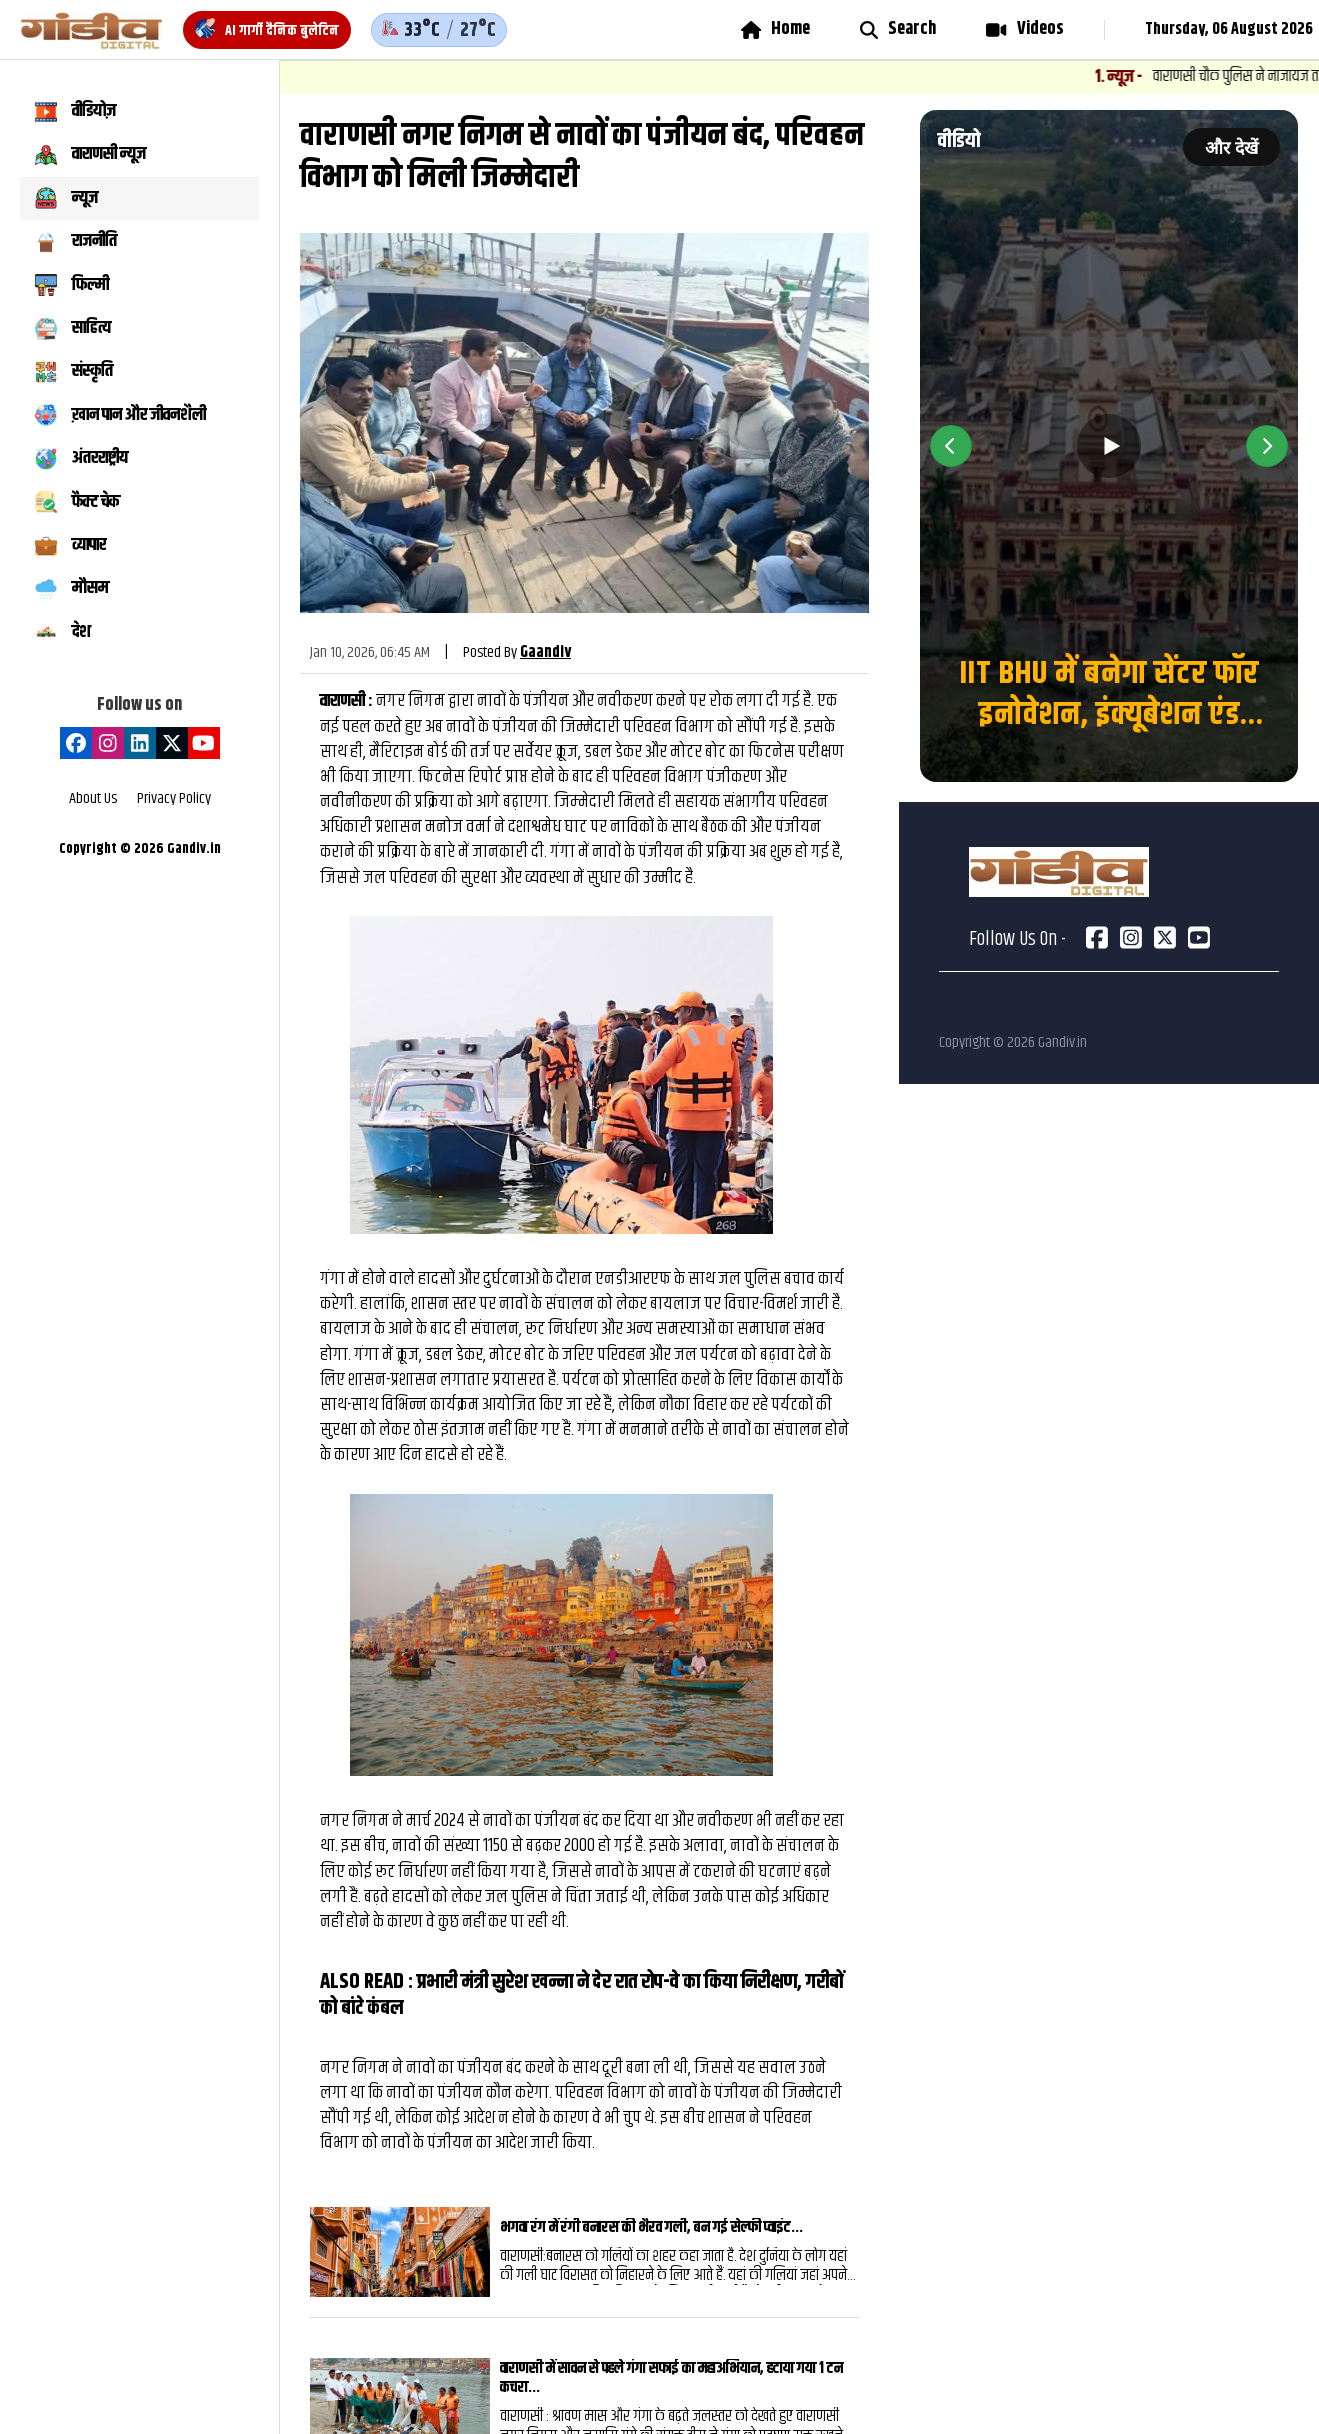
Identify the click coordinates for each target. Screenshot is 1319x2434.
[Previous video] (951, 446)
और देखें (1231, 148)
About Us (93, 799)
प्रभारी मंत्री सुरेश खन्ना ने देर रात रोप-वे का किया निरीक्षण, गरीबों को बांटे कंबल (582, 1994)
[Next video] (1267, 446)
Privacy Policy (174, 799)
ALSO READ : (368, 1982)
